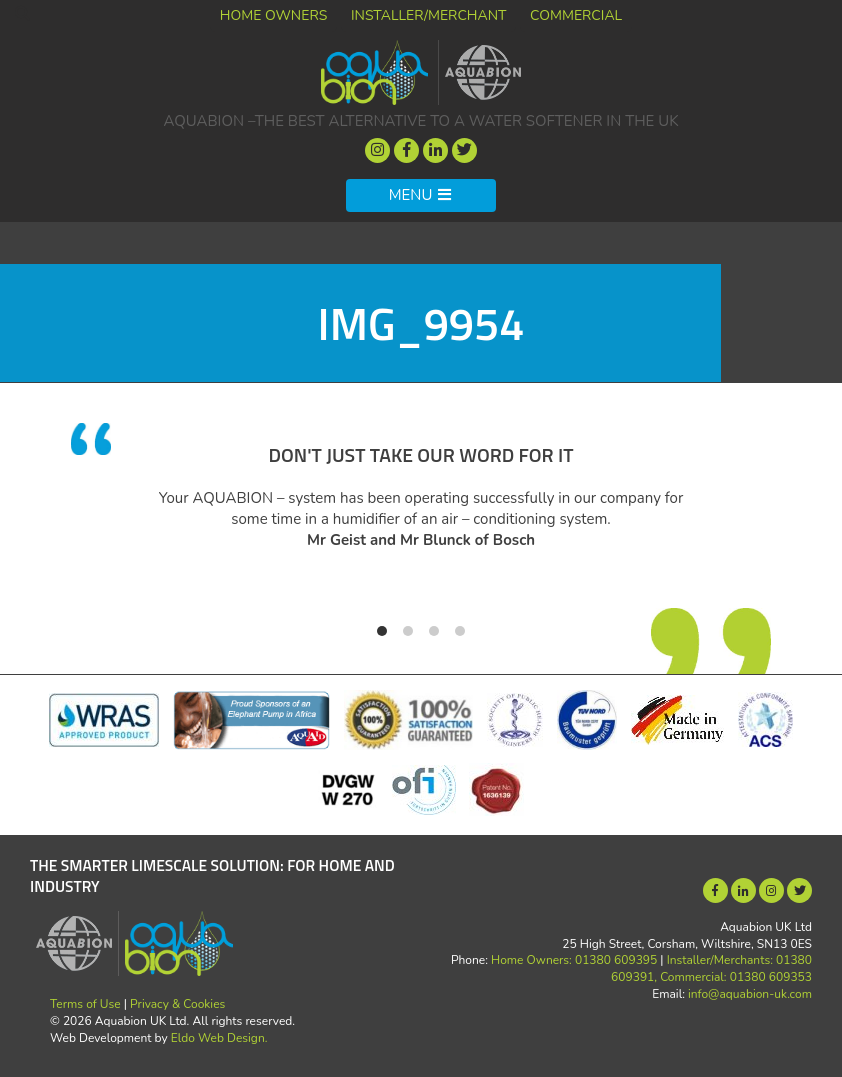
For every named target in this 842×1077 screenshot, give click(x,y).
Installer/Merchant (429, 15)
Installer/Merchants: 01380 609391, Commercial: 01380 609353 (711, 968)
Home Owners (274, 15)
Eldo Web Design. (219, 1038)
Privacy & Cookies (177, 1004)
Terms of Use (85, 1004)
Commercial (576, 15)
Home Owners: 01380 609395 (574, 960)
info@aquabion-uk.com (750, 994)
